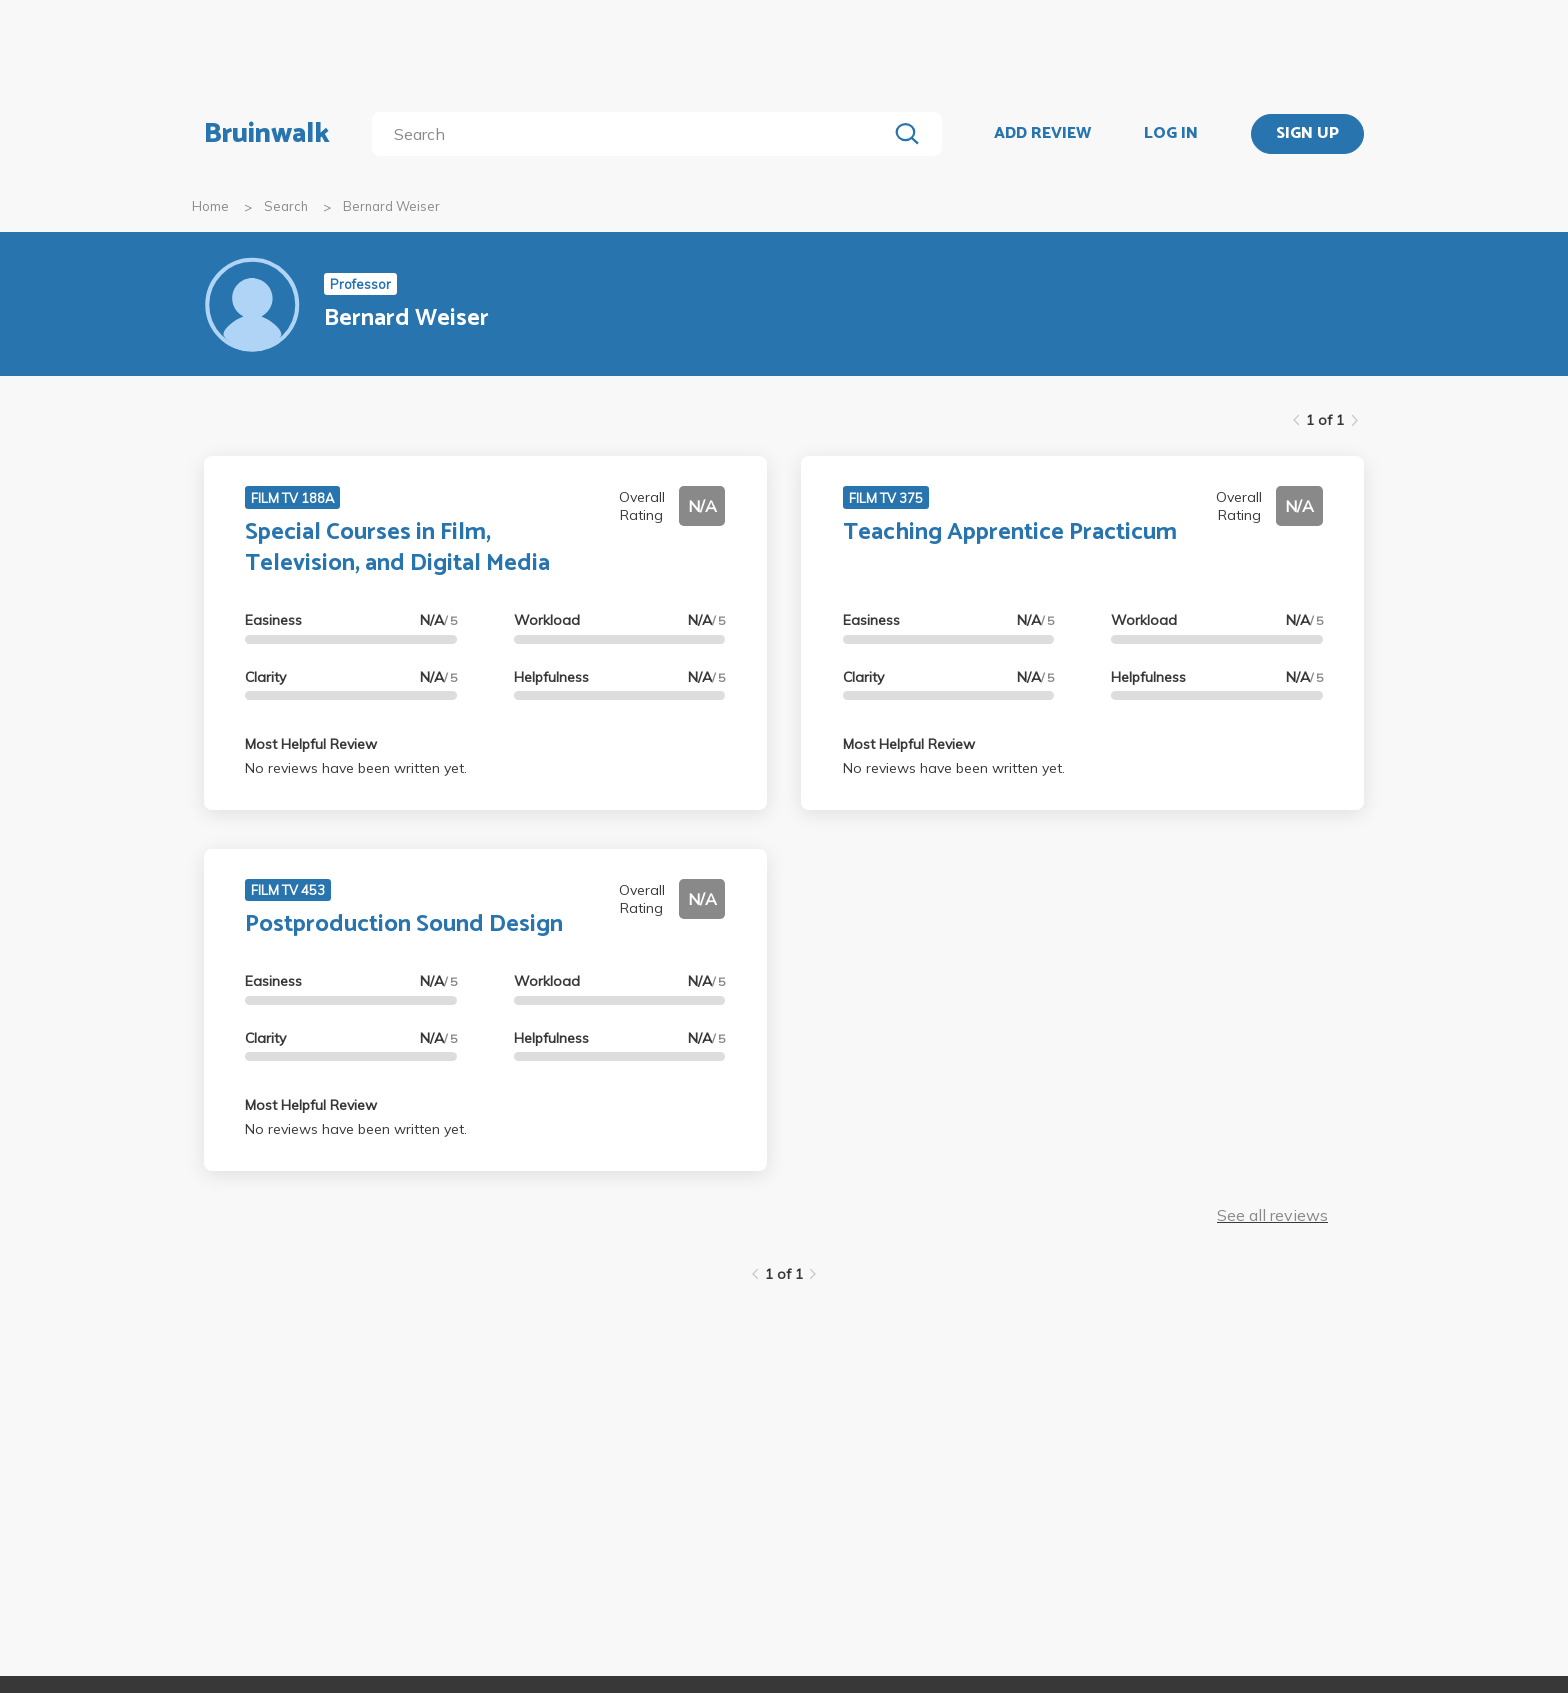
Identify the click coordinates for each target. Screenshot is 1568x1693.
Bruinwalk (267, 134)
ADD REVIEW (1042, 134)
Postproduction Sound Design (404, 924)
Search (286, 206)
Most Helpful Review (311, 744)
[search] (633, 134)
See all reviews (1272, 1215)
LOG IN (1171, 134)
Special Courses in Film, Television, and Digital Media (397, 548)
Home (210, 206)
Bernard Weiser (391, 206)
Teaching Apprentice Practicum (1010, 532)
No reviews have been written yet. (356, 768)
